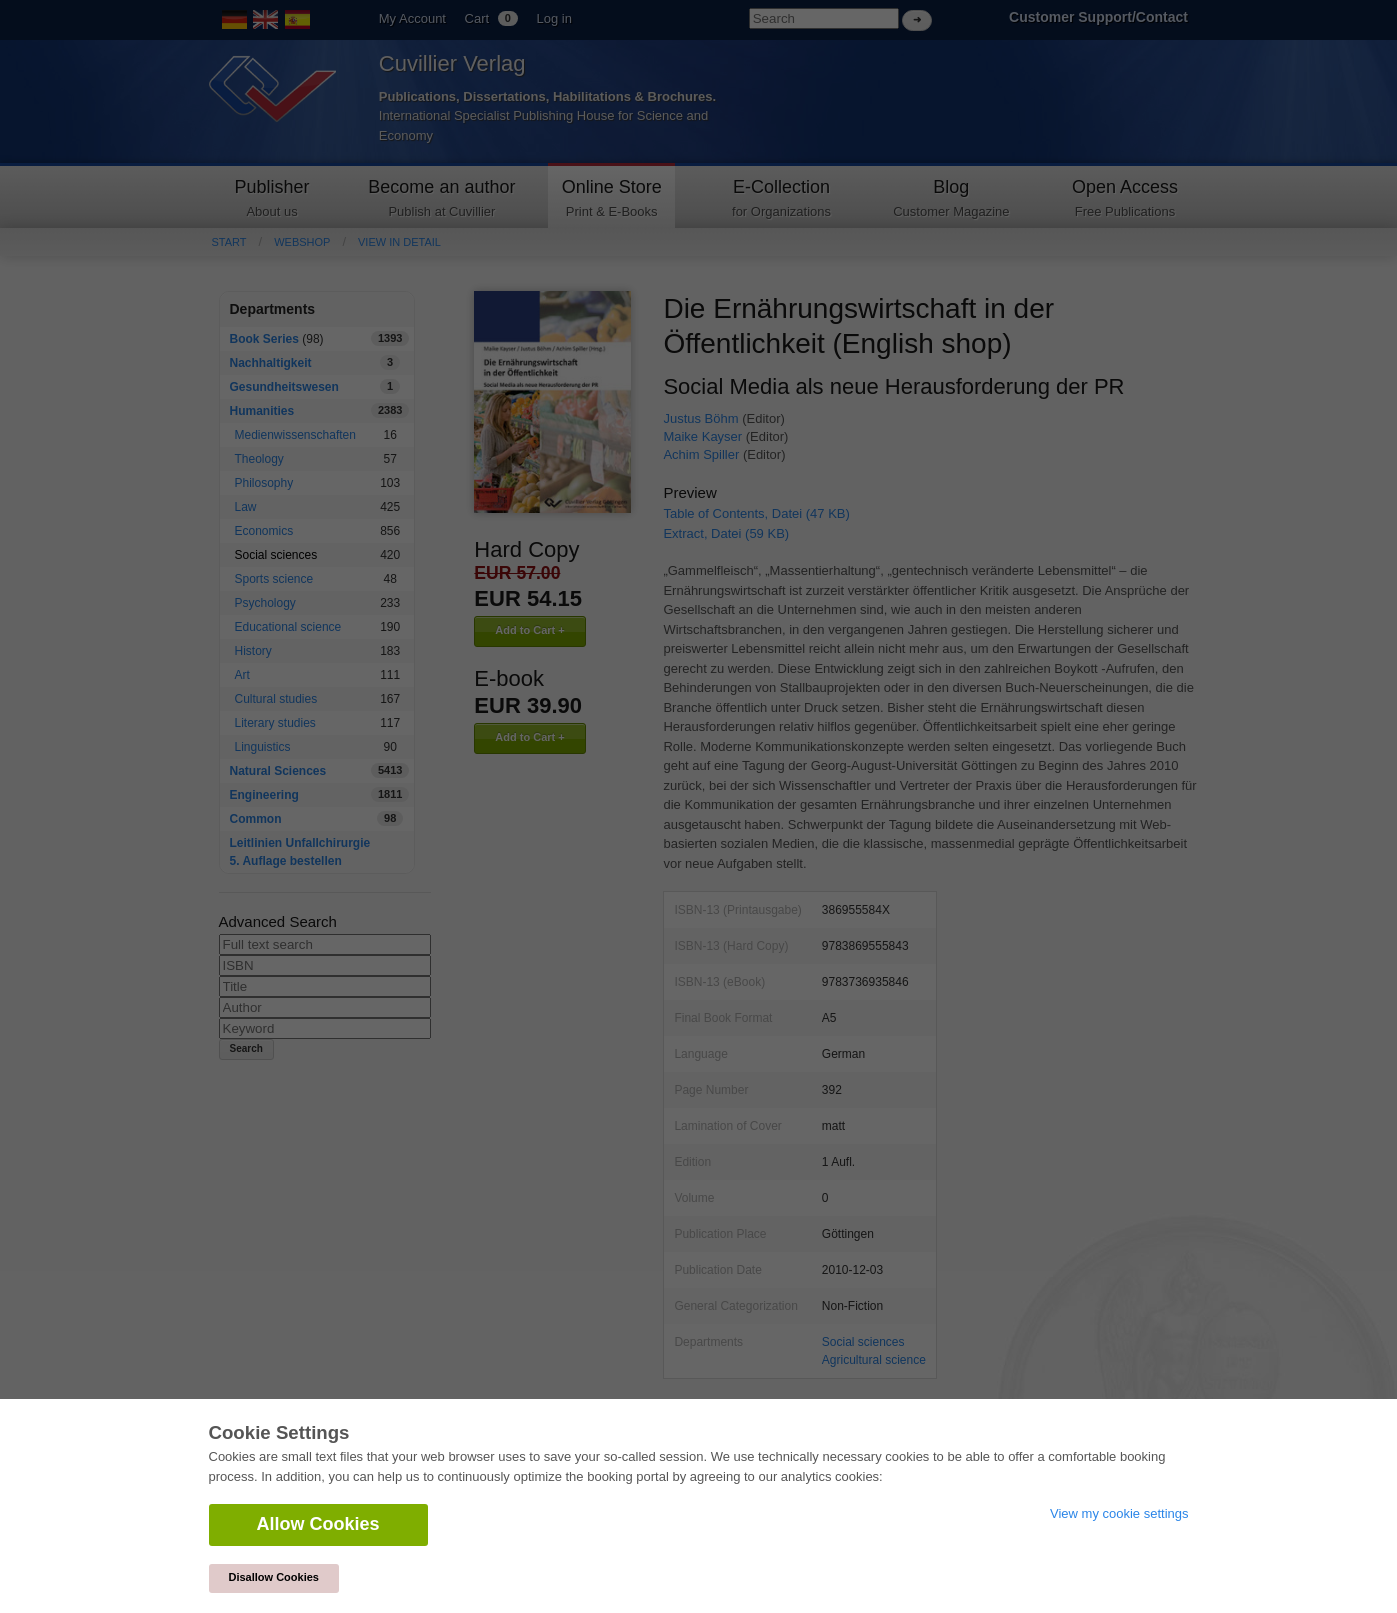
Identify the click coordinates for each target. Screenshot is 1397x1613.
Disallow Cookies (274, 1577)
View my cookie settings (1119, 1513)
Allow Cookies (318, 1524)
